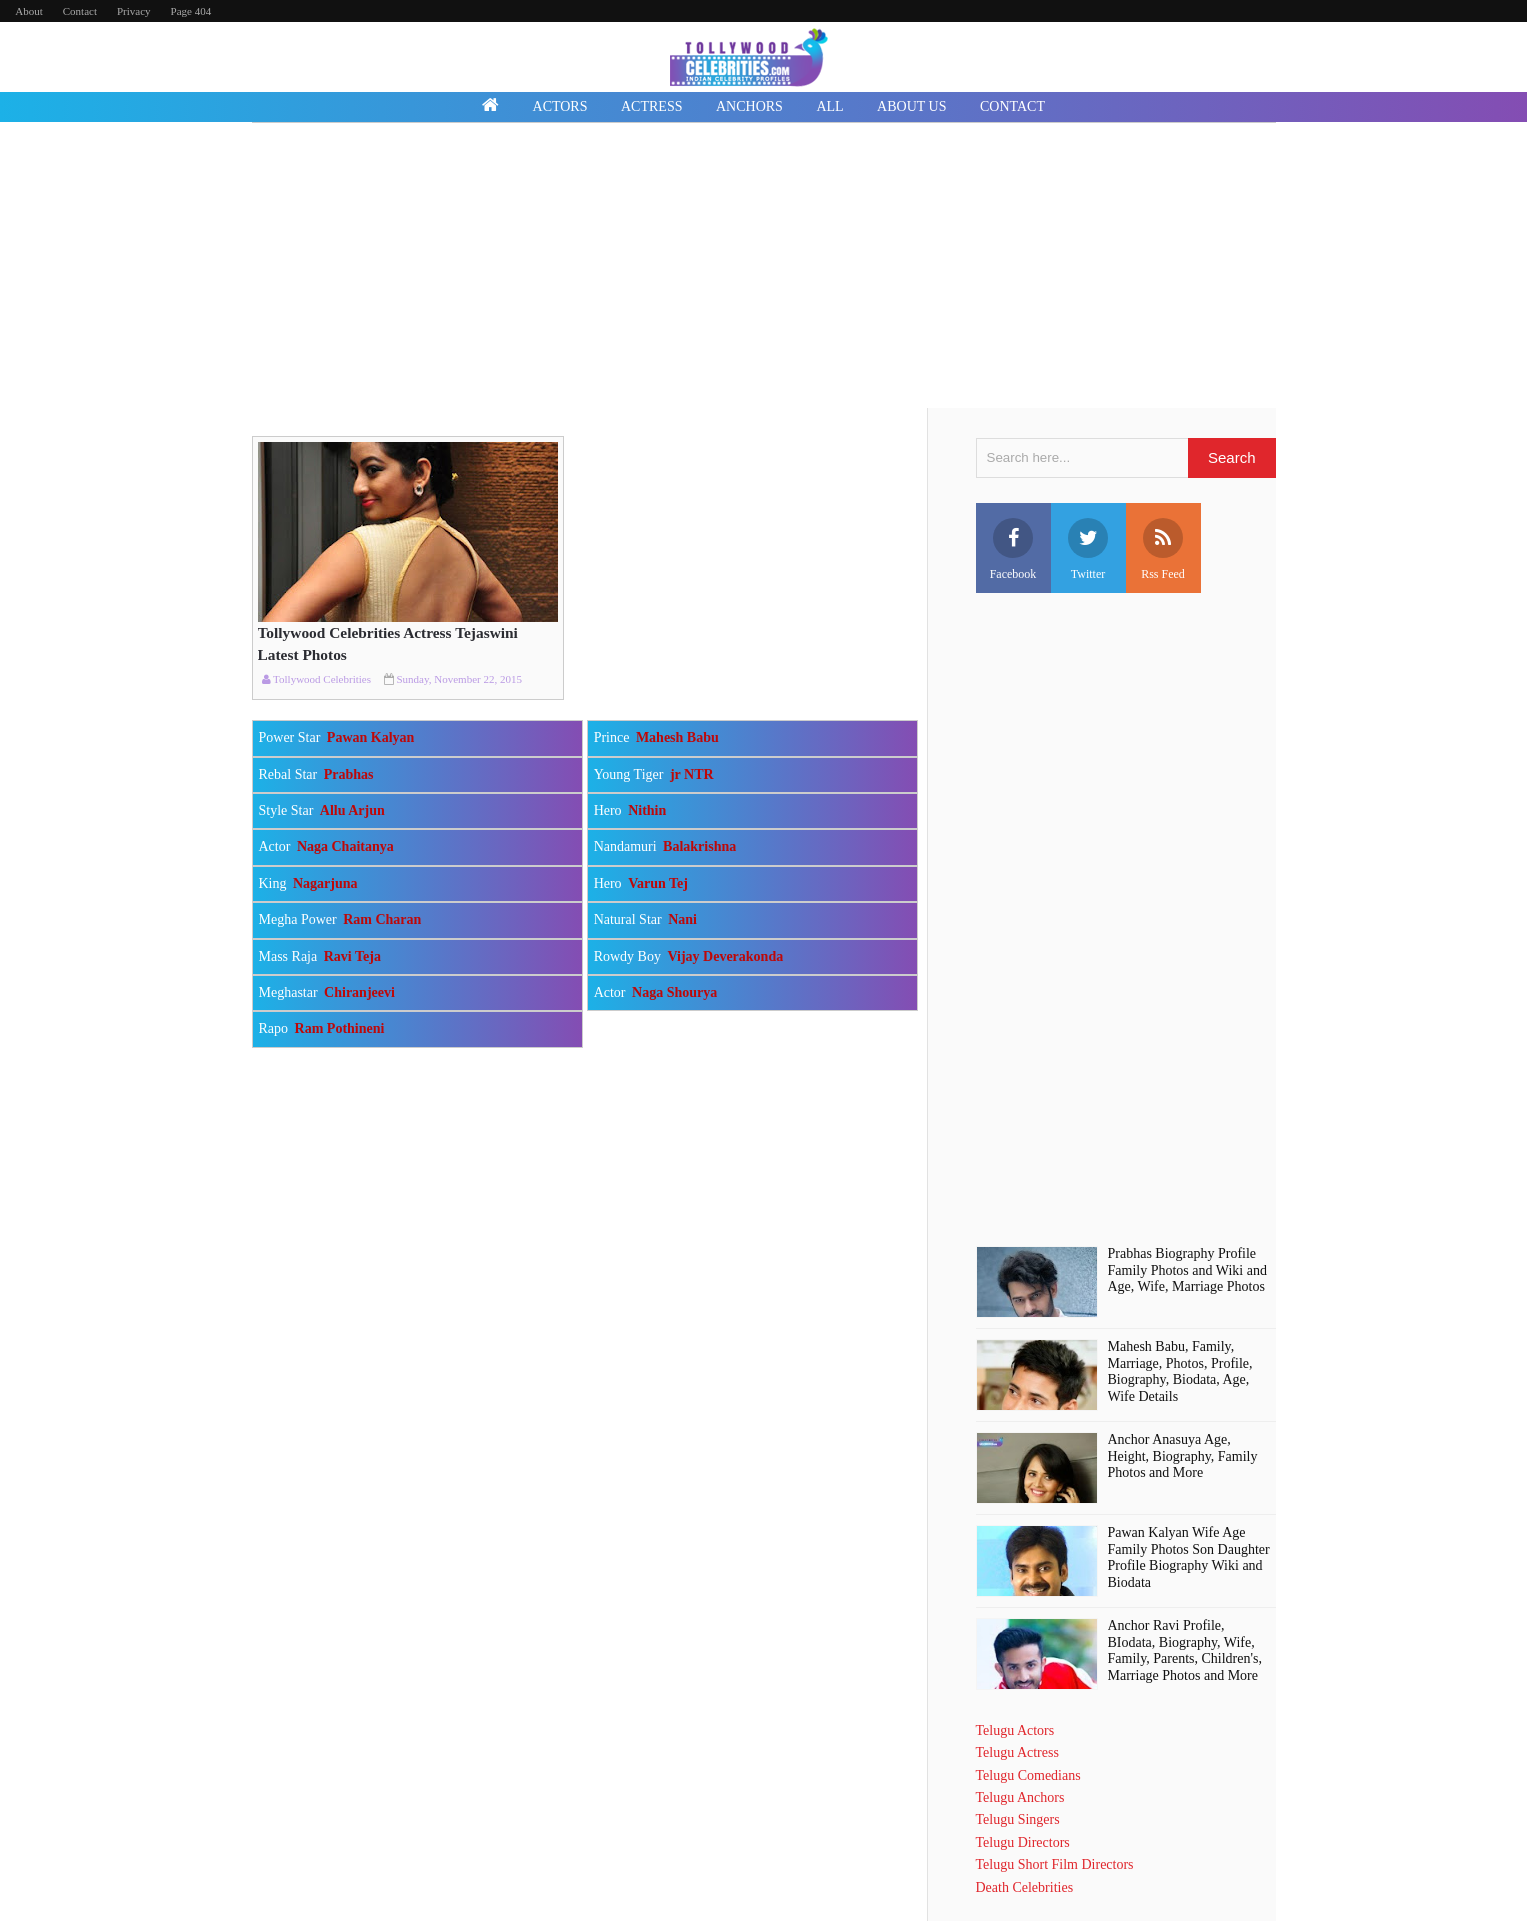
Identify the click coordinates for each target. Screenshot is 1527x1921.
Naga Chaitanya (345, 846)
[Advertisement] (764, 268)
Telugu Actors (1015, 1730)
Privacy (134, 11)
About (29, 11)
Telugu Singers (1018, 1819)
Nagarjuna (325, 883)
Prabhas (349, 774)
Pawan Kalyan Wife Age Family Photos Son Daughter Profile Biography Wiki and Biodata (1189, 1557)
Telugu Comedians (1028, 1775)
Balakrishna (699, 846)
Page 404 (191, 11)
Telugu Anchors (1020, 1797)
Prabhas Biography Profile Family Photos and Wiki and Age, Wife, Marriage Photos (1187, 1270)
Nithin (647, 810)
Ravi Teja (352, 956)
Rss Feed (1163, 549)
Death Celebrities (1025, 1887)
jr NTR (692, 774)
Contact (80, 11)
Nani (682, 919)
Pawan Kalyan (371, 737)
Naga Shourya (674, 992)
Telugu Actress (1017, 1752)
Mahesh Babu (677, 737)
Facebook (1013, 549)
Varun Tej (658, 883)
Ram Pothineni (340, 1028)
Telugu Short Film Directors (1055, 1864)
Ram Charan (382, 919)
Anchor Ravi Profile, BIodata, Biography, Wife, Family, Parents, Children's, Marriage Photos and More (1185, 1650)
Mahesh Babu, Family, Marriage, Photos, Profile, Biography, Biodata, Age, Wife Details (1180, 1371)
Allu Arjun (352, 810)
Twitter (1088, 549)
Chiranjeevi (359, 992)
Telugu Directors (1023, 1842)
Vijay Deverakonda (725, 956)
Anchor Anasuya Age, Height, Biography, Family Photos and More (1183, 1456)
